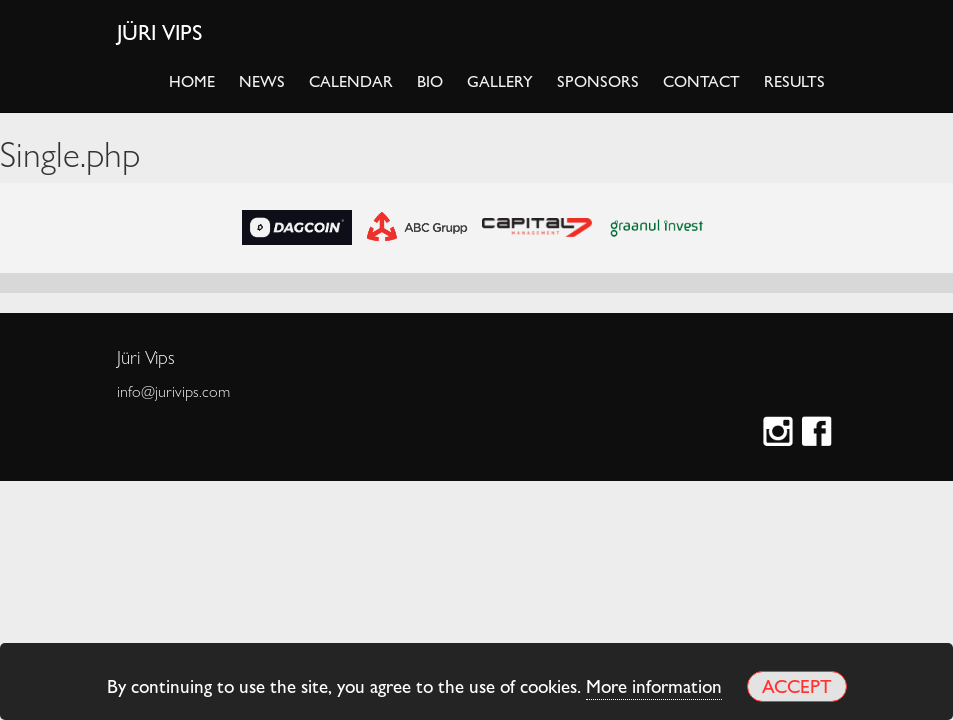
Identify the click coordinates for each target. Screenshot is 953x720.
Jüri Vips (160, 31)
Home (192, 80)
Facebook (819, 433)
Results (794, 80)
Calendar (351, 80)
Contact (701, 80)
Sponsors (598, 80)
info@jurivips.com (173, 391)
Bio (430, 80)
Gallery (500, 80)
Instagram (780, 433)
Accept (796, 685)
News (262, 80)
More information (654, 685)
